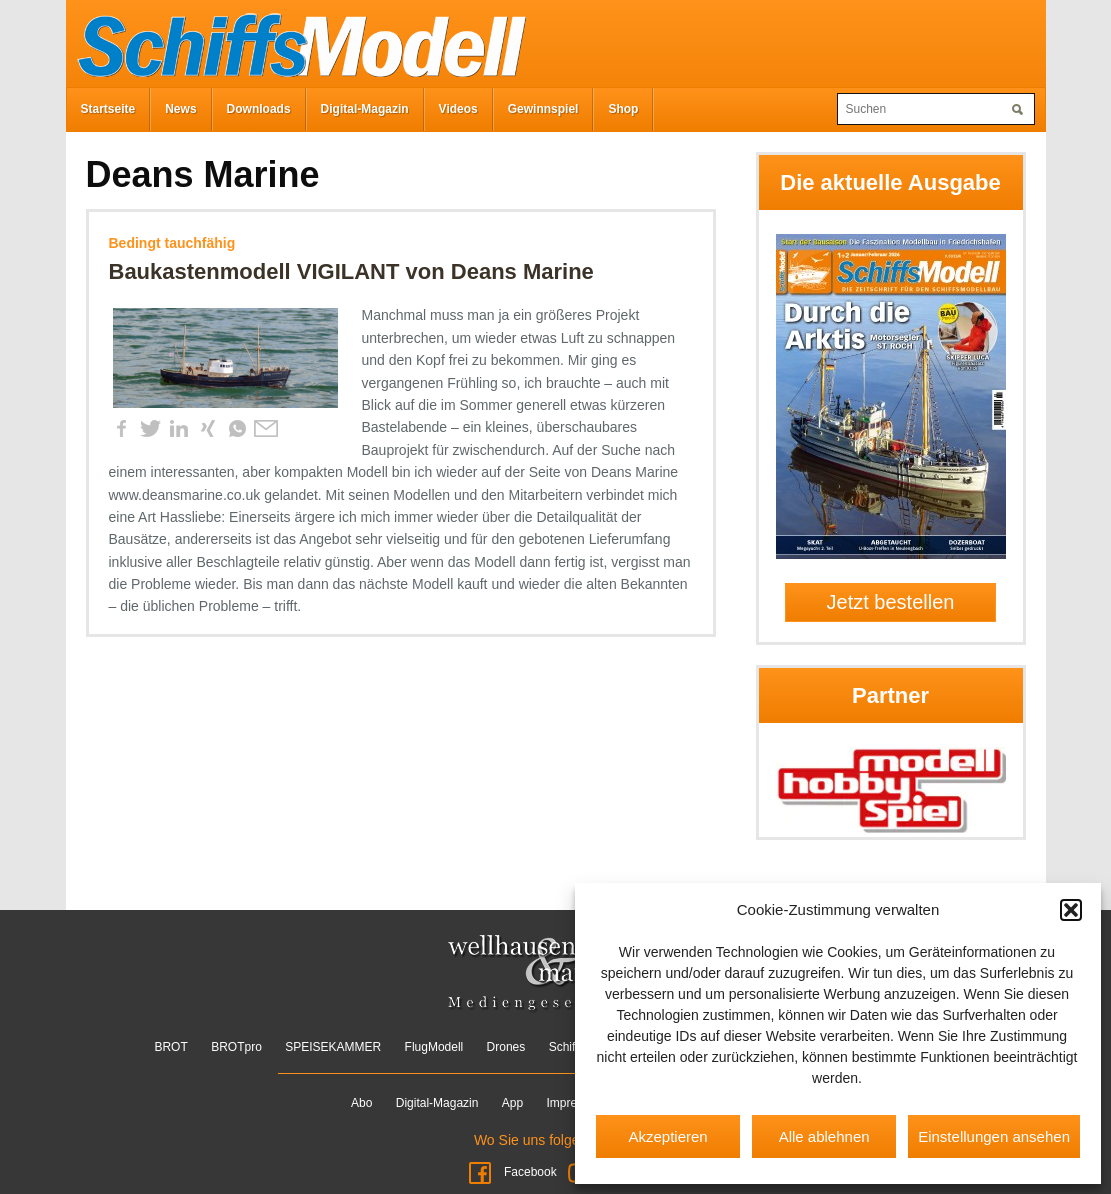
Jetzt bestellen (891, 602)
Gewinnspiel (543, 109)
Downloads (259, 109)
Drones (506, 1047)
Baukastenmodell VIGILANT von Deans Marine (351, 271)
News (180, 109)
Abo (361, 1103)
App (512, 1103)
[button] (1071, 910)
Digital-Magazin (365, 109)
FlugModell (434, 1047)
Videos (458, 109)
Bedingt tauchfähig (172, 243)
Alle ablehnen (824, 1136)
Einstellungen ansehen (994, 1136)
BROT (170, 1047)
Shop (623, 109)
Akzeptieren (667, 1136)
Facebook (512, 1172)
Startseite (108, 109)
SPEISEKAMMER (333, 1047)
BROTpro (236, 1047)
